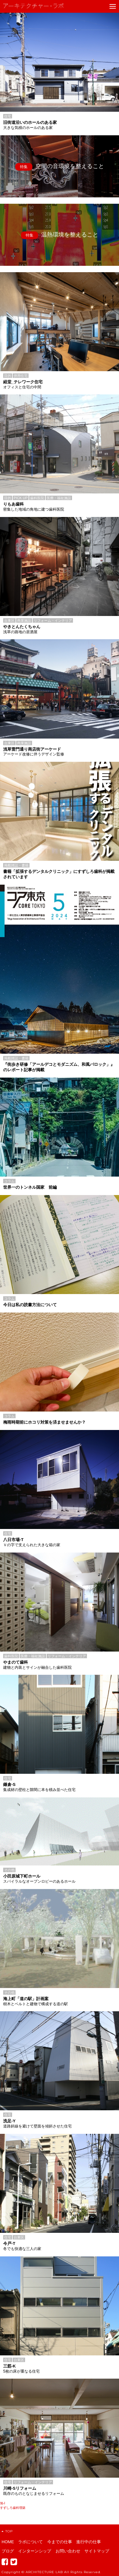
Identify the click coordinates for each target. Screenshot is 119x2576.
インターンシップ (34, 2551)
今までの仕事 (59, 2541)
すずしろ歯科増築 (12, 2507)
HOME (8, 2541)
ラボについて (30, 2541)
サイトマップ (96, 2551)
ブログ (8, 2551)
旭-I (2, 2503)
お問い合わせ (68, 2551)
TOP (7, 2531)
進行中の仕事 (88, 2541)
